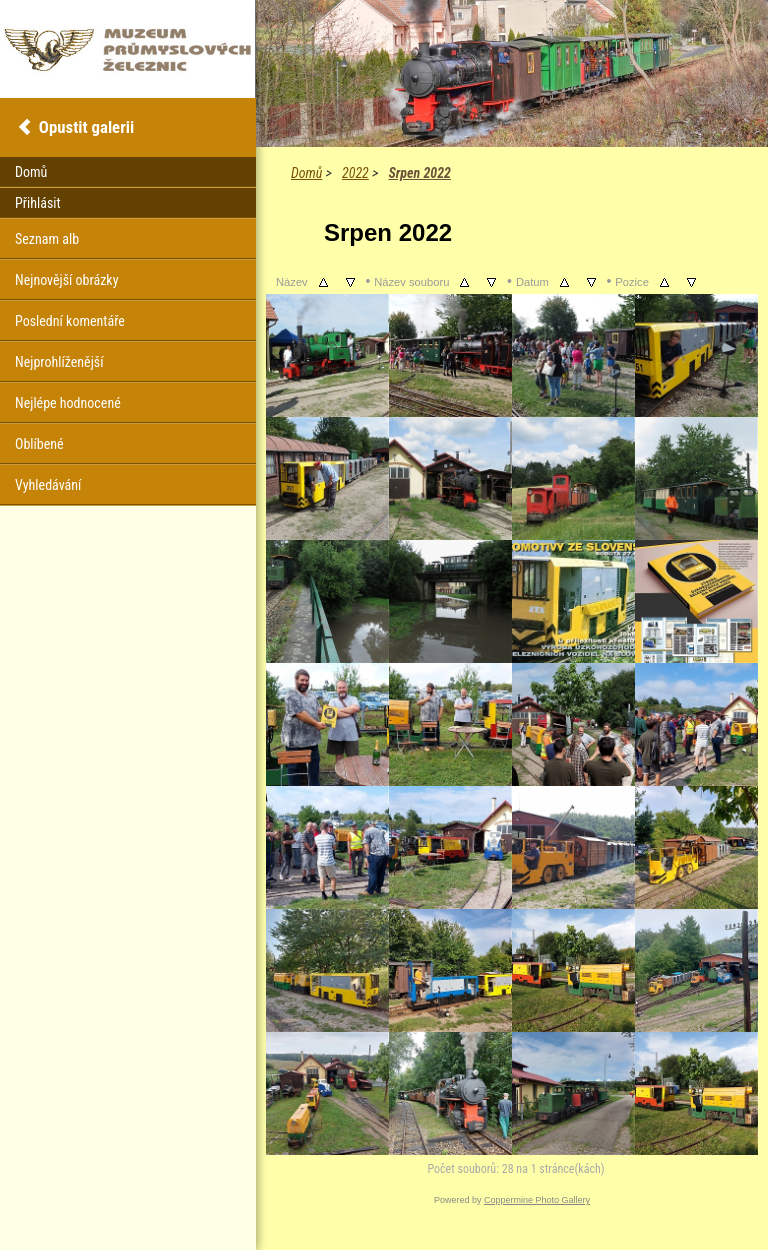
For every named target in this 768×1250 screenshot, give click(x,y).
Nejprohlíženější (59, 362)
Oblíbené (39, 444)
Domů (306, 173)
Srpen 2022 (419, 173)
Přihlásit (38, 203)
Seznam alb (47, 239)
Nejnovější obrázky (67, 280)
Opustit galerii (86, 127)
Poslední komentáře (70, 321)
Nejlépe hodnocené (68, 403)
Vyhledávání (48, 485)
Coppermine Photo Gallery (537, 1200)
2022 (355, 173)
